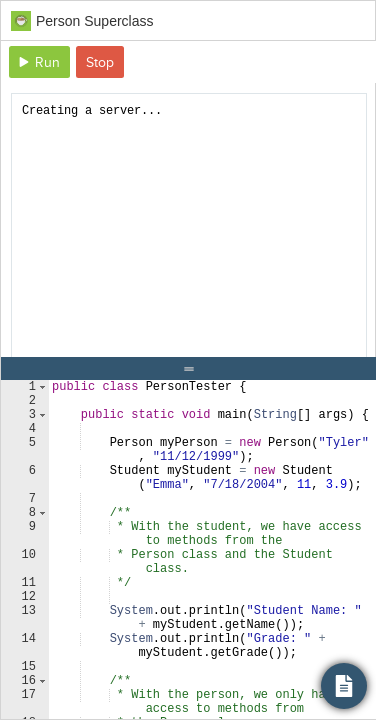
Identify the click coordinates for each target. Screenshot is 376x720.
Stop (100, 62)
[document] (189, 237)
